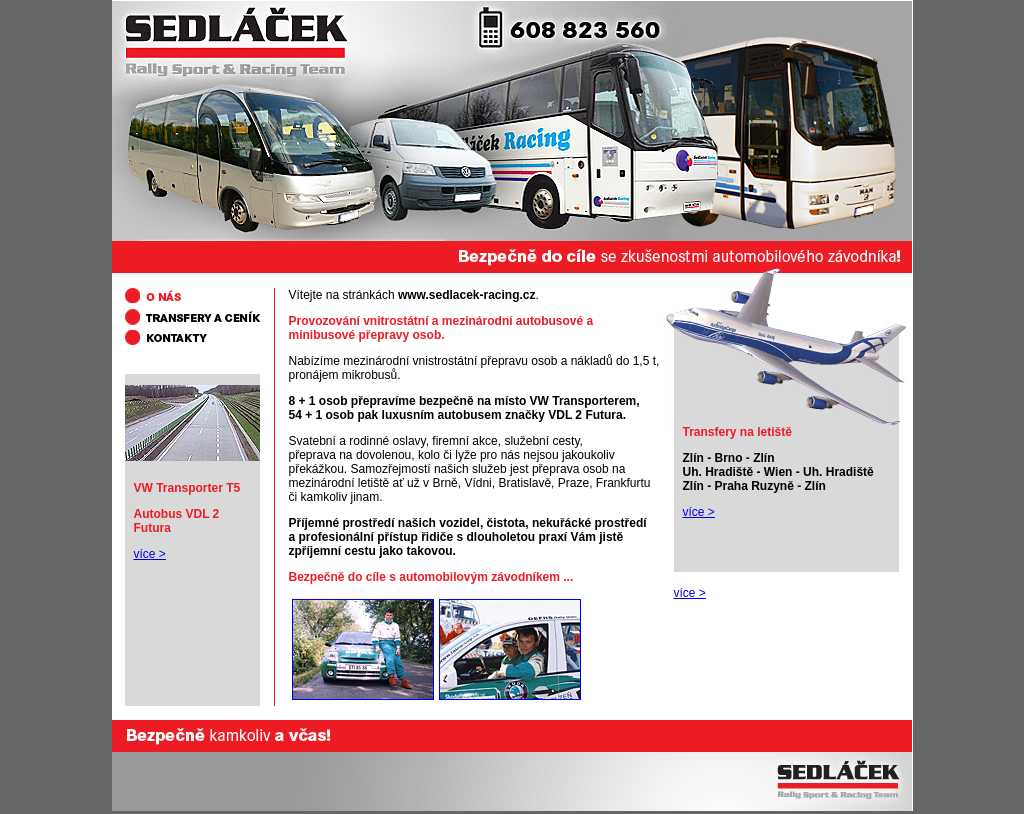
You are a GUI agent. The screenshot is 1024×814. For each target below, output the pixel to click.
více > (699, 512)
